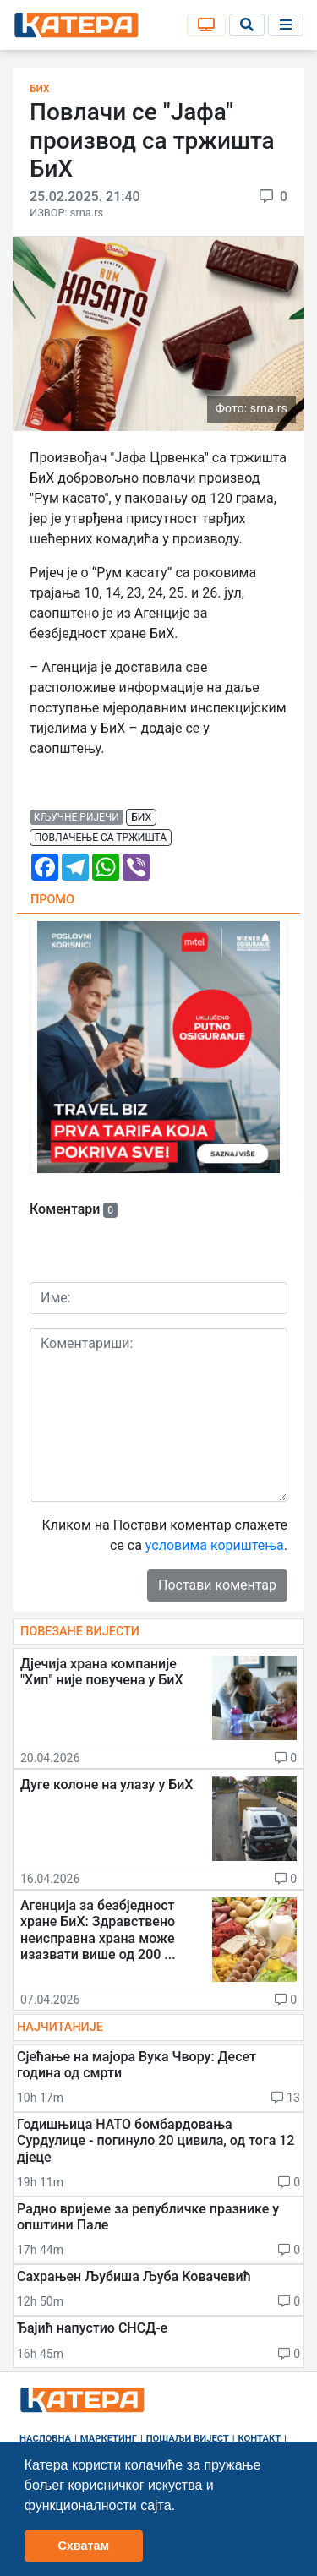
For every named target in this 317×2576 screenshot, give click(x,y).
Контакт (259, 2438)
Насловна (45, 2438)
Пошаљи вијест (187, 2438)
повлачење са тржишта (101, 837)
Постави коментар (217, 1585)
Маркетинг (108, 2438)
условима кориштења (214, 1545)
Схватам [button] (83, 2545)
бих (141, 817)
